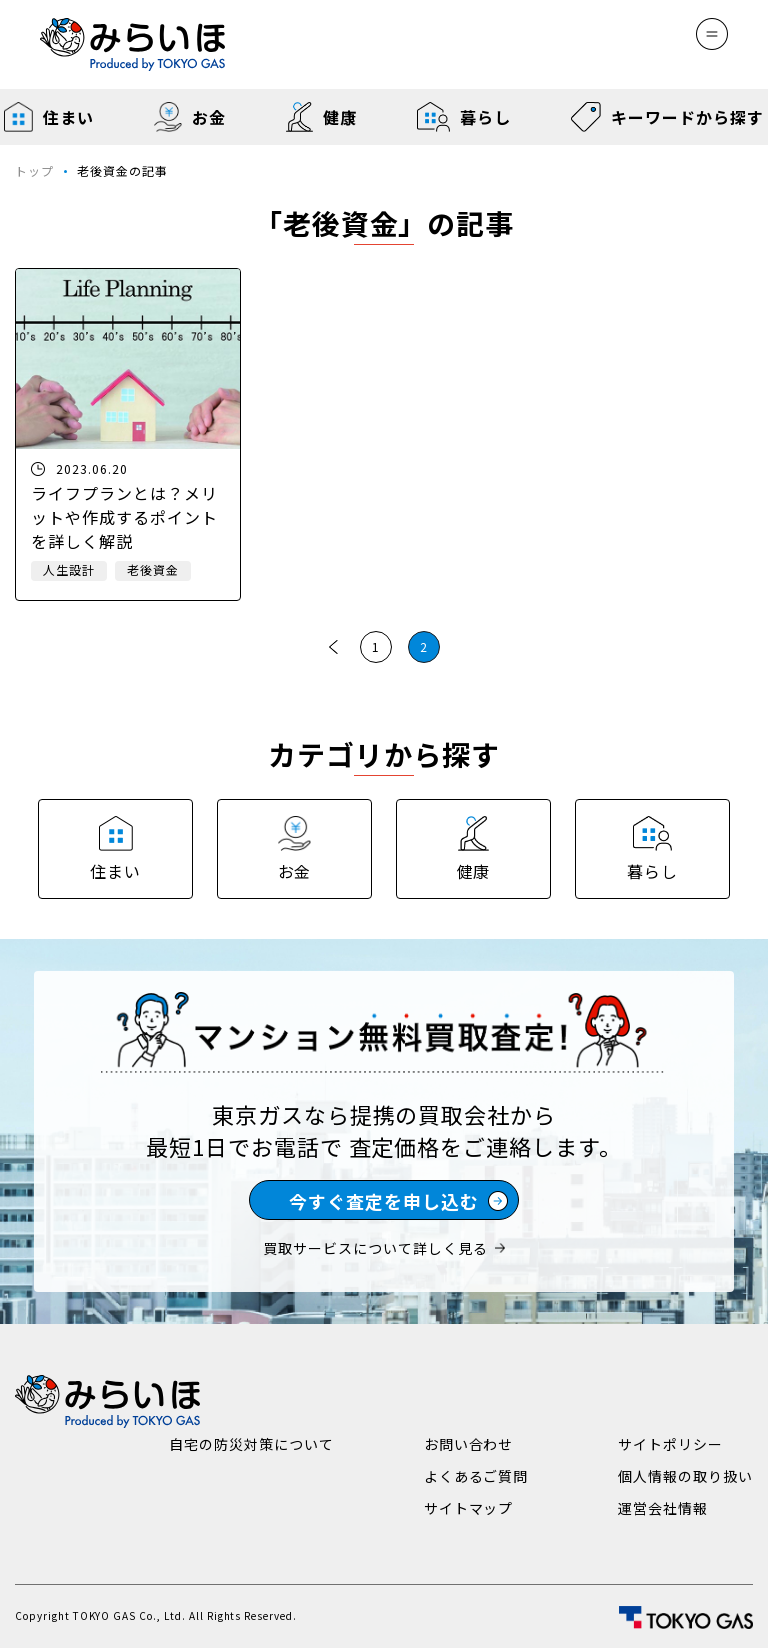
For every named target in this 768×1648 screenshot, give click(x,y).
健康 (321, 117)
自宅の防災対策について (251, 1444)
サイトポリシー (670, 1444)
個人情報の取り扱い (685, 1476)
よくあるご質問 (476, 1476)
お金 (189, 117)
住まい (49, 117)
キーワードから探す (667, 117)
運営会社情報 (663, 1508)
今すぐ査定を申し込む (398, 1201)
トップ (34, 170)
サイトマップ (469, 1508)
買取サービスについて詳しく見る (383, 1248)
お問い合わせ (469, 1444)
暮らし (464, 117)
